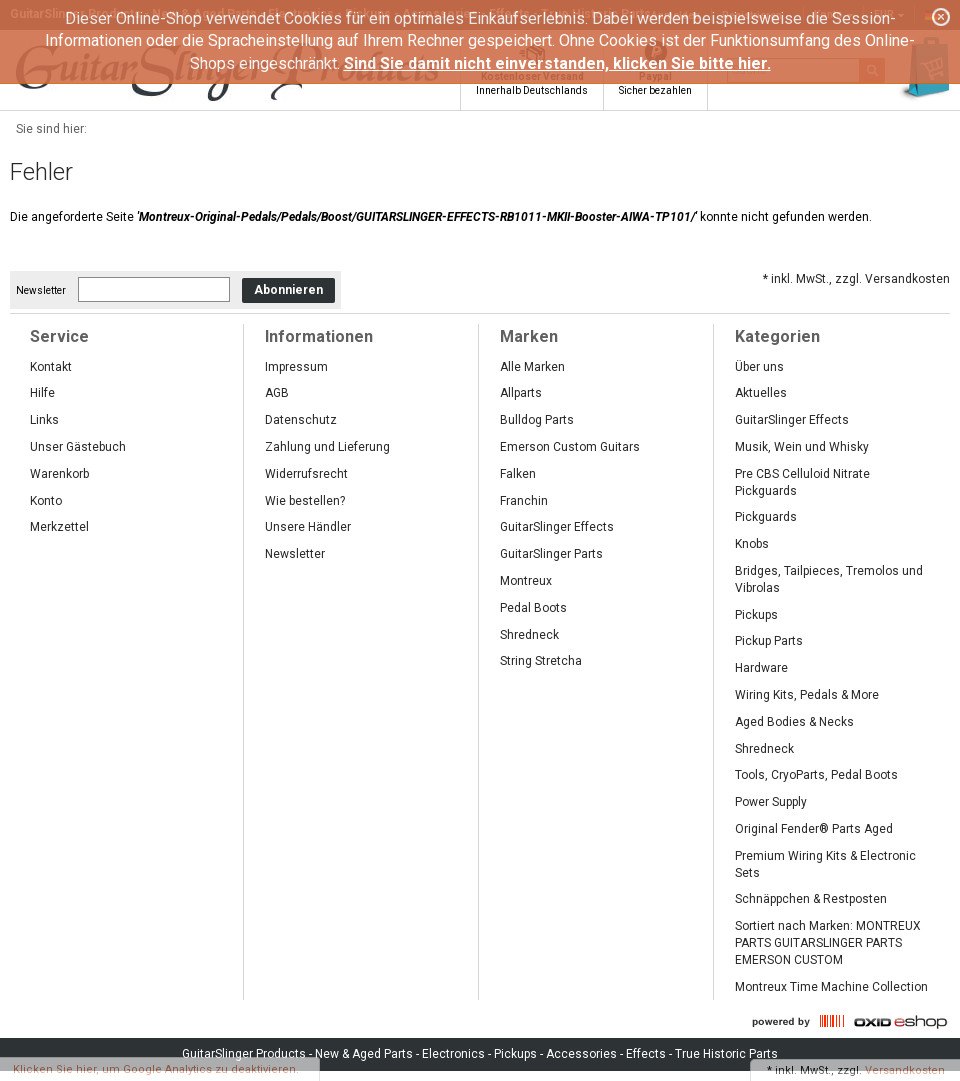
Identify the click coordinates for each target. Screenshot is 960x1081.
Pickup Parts (769, 641)
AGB (277, 393)
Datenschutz (301, 420)
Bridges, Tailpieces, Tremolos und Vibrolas (829, 579)
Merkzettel (59, 527)
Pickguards (766, 517)
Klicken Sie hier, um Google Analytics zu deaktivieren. (156, 1069)
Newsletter (41, 290)
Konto (46, 501)
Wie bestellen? (305, 501)
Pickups (756, 615)
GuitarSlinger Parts (551, 554)
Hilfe (42, 393)
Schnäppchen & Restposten (811, 899)
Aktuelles (761, 393)
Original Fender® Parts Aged (814, 829)
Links (44, 420)
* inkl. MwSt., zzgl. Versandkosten (856, 279)
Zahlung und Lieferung (327, 447)
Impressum (296, 367)
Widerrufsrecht (306, 474)
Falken (518, 474)
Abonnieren (288, 290)
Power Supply (771, 802)
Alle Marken (532, 367)
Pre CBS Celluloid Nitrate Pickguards (802, 482)
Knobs (752, 544)
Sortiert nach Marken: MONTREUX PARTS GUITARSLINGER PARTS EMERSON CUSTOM (828, 943)
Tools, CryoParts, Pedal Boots (816, 775)
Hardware (761, 668)
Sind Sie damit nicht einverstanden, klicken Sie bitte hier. (557, 63)
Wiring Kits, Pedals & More (807, 695)
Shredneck (529, 635)
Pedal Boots (533, 608)
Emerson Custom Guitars (570, 447)
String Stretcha (541, 661)
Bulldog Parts (537, 420)
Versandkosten (905, 1070)
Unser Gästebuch (78, 447)
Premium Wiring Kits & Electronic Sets (825, 864)
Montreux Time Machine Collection (831, 987)
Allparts (521, 393)
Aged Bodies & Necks (794, 722)
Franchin (524, 501)
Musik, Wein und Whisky (802, 447)
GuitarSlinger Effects (557, 527)
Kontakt (51, 367)
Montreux (526, 581)
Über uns (759, 367)
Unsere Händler (308, 527)
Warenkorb (59, 474)
